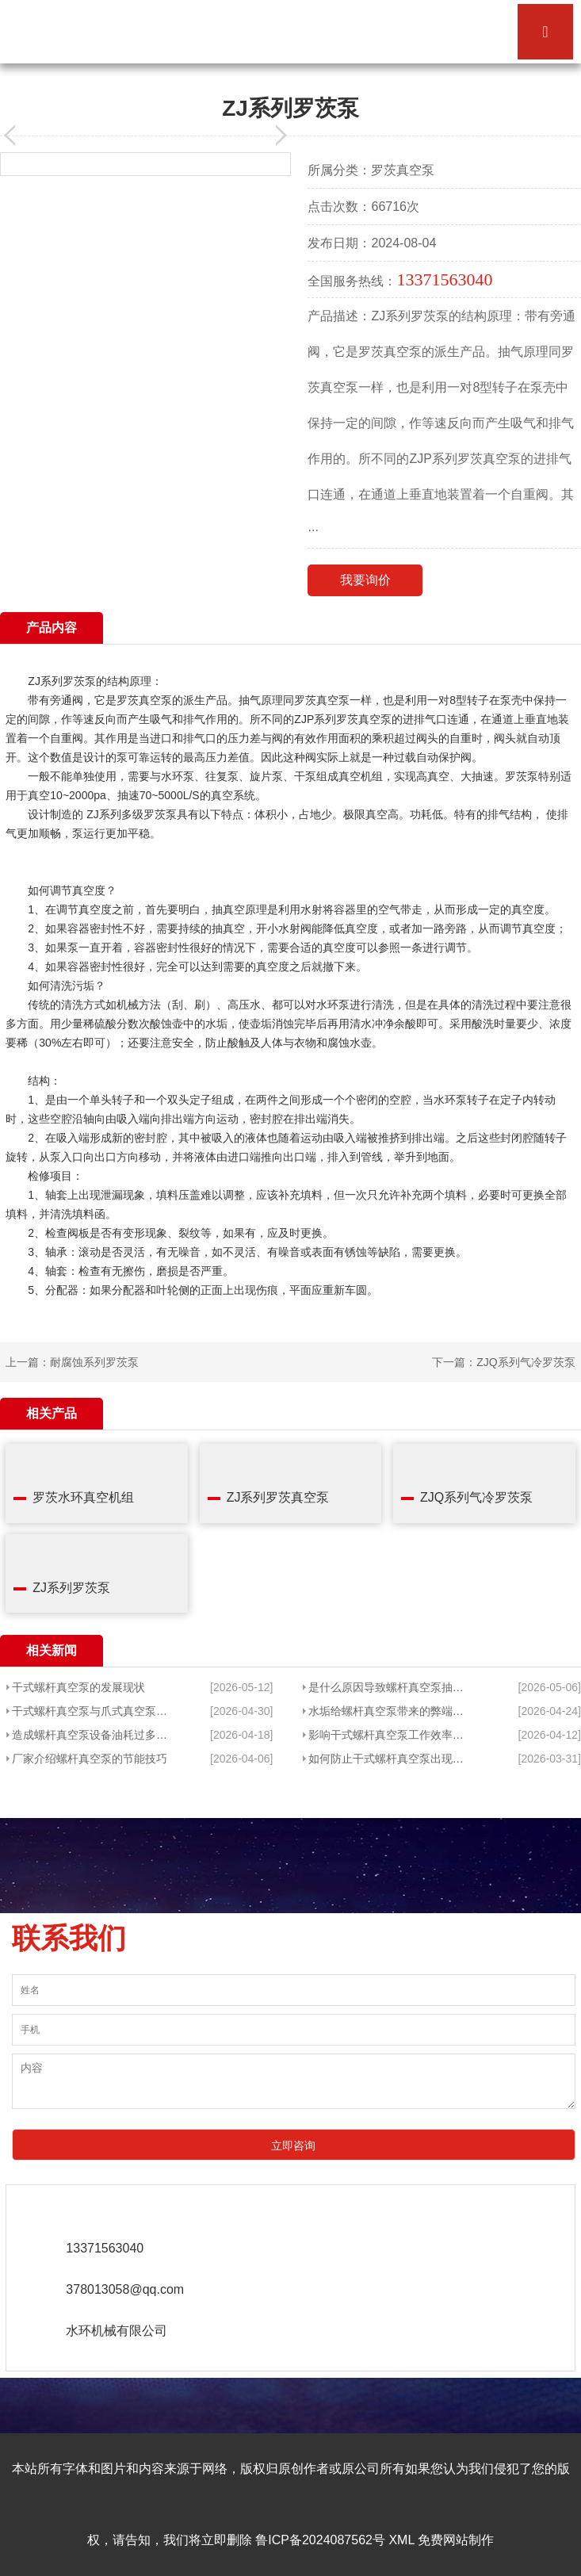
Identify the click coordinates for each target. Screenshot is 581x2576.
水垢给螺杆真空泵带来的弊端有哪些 (390, 1711)
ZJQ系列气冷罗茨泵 (525, 1362)
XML (401, 2540)
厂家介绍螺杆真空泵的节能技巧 (89, 1758)
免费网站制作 (456, 2540)
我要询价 (365, 580)
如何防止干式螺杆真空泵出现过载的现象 (390, 1758)
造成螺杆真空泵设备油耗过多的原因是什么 (90, 1734)
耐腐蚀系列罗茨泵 (94, 1362)
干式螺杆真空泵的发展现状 (78, 1687)
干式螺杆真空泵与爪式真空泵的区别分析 (90, 1711)
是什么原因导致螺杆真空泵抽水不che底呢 (390, 1687)
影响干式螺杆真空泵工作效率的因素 (390, 1734)
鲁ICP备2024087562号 (320, 2540)
